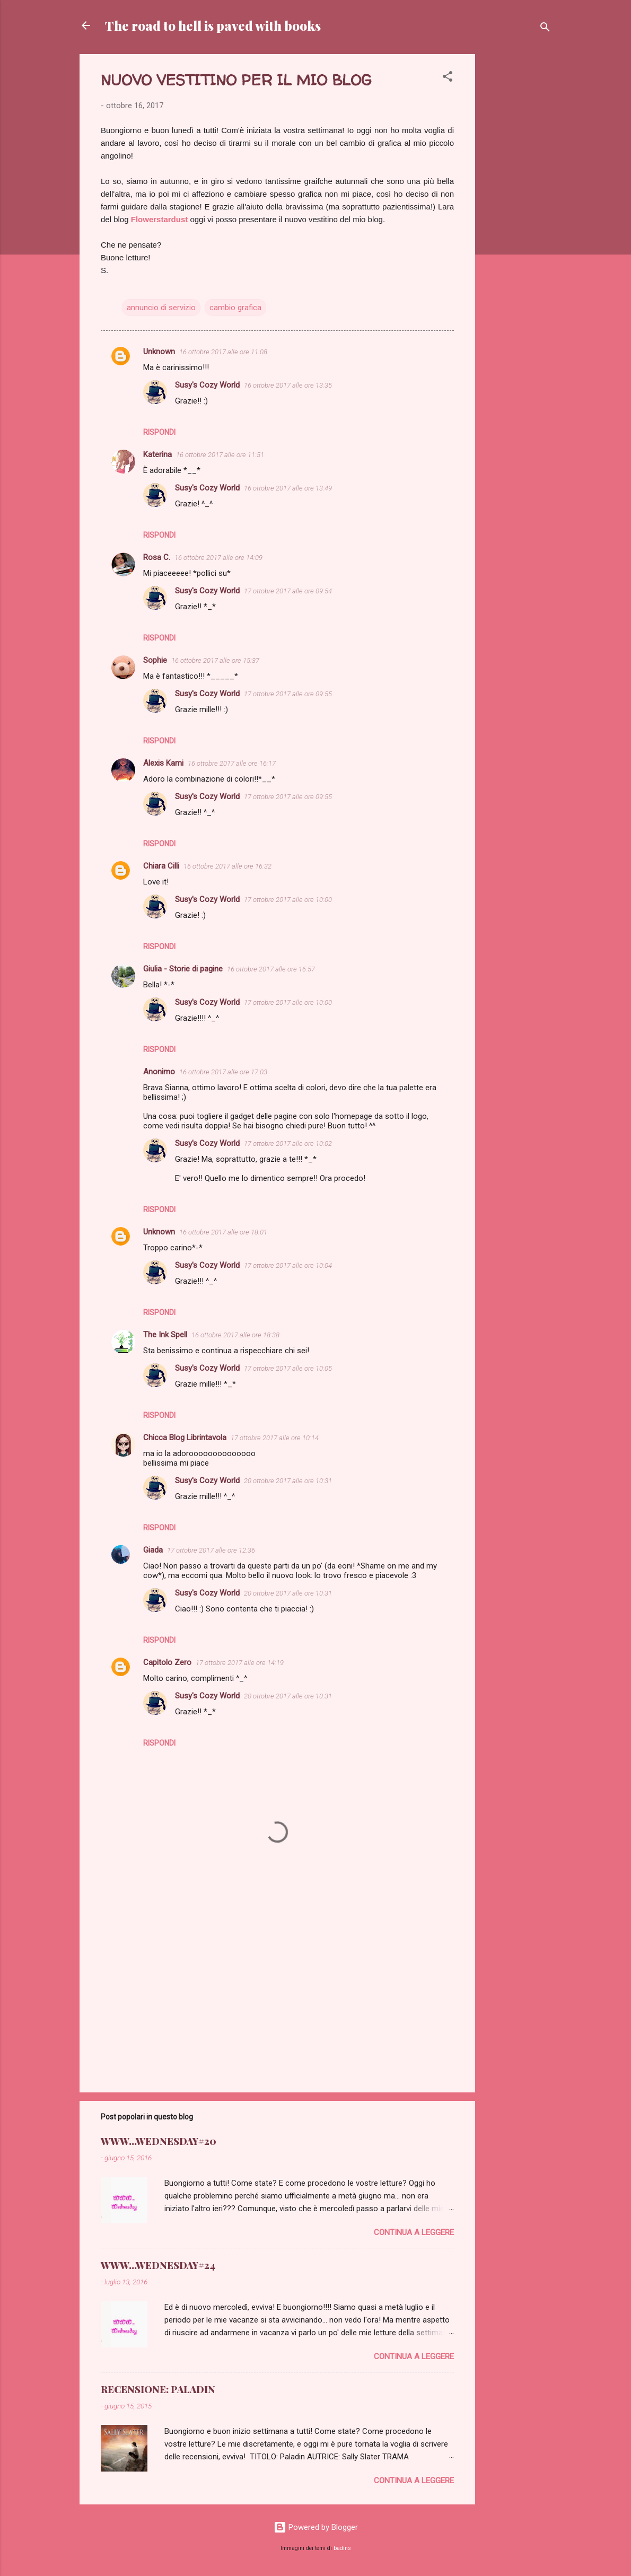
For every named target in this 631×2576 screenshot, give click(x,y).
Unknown (159, 351)
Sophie (155, 660)
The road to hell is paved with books (213, 25)
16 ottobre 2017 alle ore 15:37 (215, 660)
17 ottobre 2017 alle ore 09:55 (288, 694)
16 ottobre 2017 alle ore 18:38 (235, 1335)
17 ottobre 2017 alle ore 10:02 (288, 1143)
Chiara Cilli (161, 866)
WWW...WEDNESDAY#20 (158, 2141)
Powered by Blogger (316, 2527)
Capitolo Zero (167, 1662)
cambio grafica (235, 307)
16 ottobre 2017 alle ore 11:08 (223, 352)
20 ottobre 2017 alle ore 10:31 (288, 1481)
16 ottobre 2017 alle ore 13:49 (288, 488)
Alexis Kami (163, 763)
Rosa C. (156, 557)
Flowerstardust (159, 219)
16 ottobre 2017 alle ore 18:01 (223, 1232)
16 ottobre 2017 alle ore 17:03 (223, 1072)
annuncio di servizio (161, 307)
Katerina (157, 454)
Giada (153, 1550)
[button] (447, 78)
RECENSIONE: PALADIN (158, 2389)
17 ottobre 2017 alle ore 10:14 (275, 1438)
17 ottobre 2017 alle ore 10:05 (288, 1368)
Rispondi (159, 432)
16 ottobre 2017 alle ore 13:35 (288, 385)
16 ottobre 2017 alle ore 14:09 (218, 558)
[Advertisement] (517, 213)
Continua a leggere (414, 2232)
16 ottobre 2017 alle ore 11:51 (220, 455)
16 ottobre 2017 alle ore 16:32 (227, 866)
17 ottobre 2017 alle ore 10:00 (288, 900)
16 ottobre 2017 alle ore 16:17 (232, 763)
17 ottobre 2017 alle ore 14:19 (240, 1663)
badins (342, 2548)
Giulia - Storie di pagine (183, 969)
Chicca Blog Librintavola (184, 1437)
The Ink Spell (165, 1334)
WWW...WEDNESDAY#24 (158, 2265)
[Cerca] (545, 29)
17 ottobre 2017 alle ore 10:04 (288, 1265)
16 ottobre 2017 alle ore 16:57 (271, 969)
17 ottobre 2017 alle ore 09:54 (288, 591)
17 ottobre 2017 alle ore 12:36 (211, 1550)
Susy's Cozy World (207, 385)
